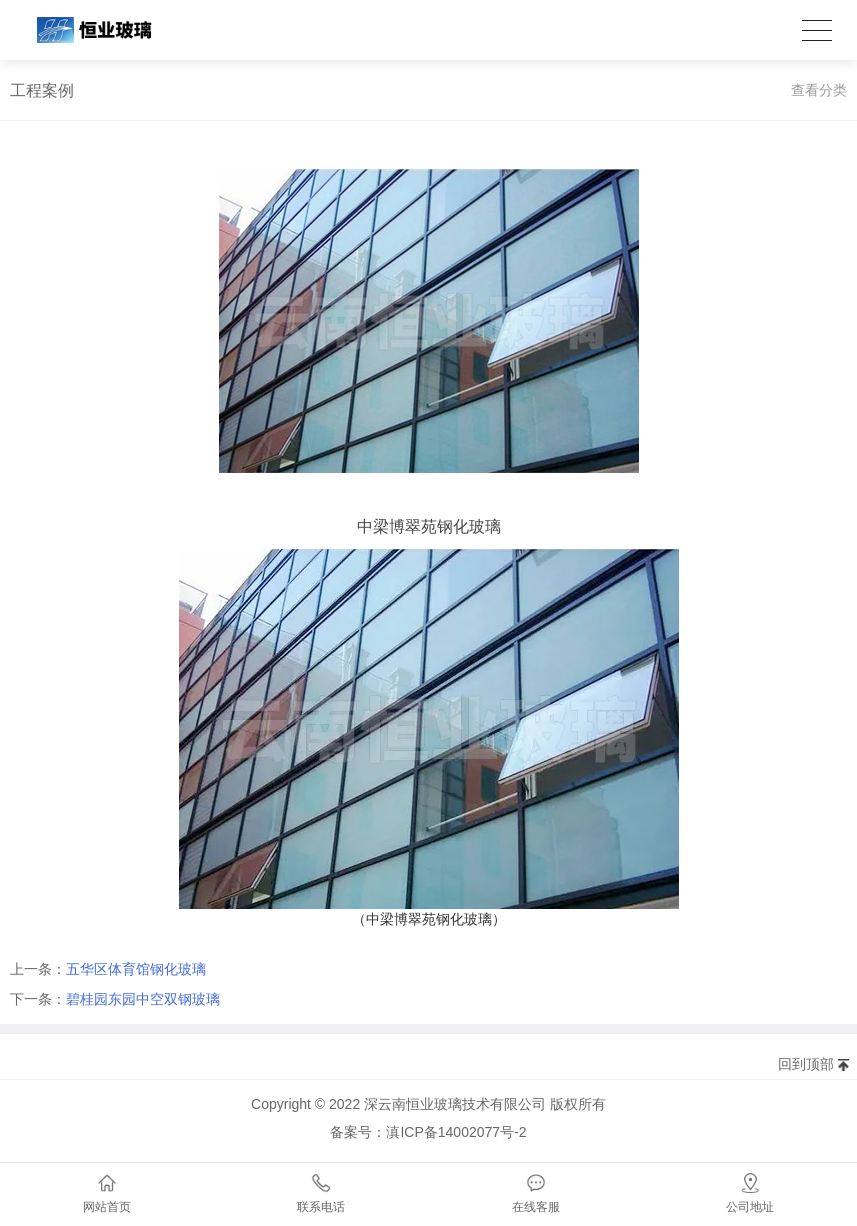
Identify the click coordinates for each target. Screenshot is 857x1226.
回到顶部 (806, 1064)
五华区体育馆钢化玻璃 (136, 969)
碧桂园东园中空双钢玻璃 (143, 999)
